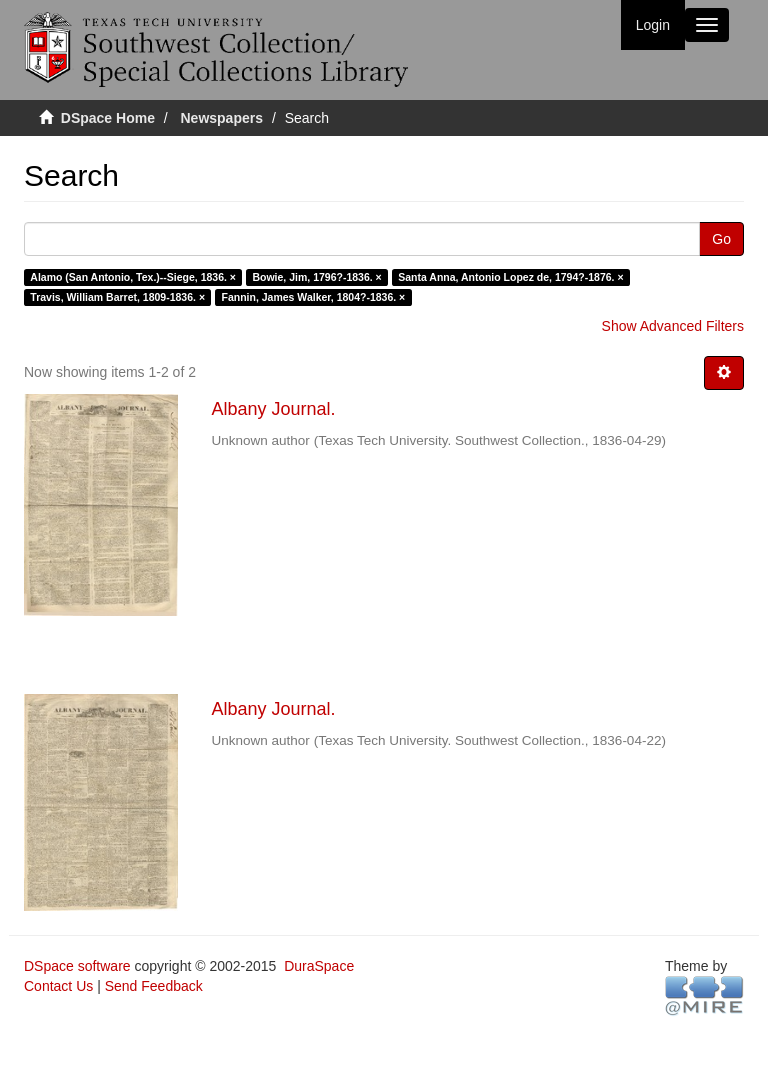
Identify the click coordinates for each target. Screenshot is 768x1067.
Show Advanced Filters (673, 326)
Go (721, 239)
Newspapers (222, 118)
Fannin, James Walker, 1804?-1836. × (314, 297)
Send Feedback (154, 986)
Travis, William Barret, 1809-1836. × (117, 297)
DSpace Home (108, 118)
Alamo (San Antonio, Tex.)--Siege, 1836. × (133, 277)
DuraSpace (319, 966)
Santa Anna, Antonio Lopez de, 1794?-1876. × (510, 277)
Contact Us (58, 986)
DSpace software (77, 966)
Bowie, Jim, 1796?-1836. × (316, 277)
